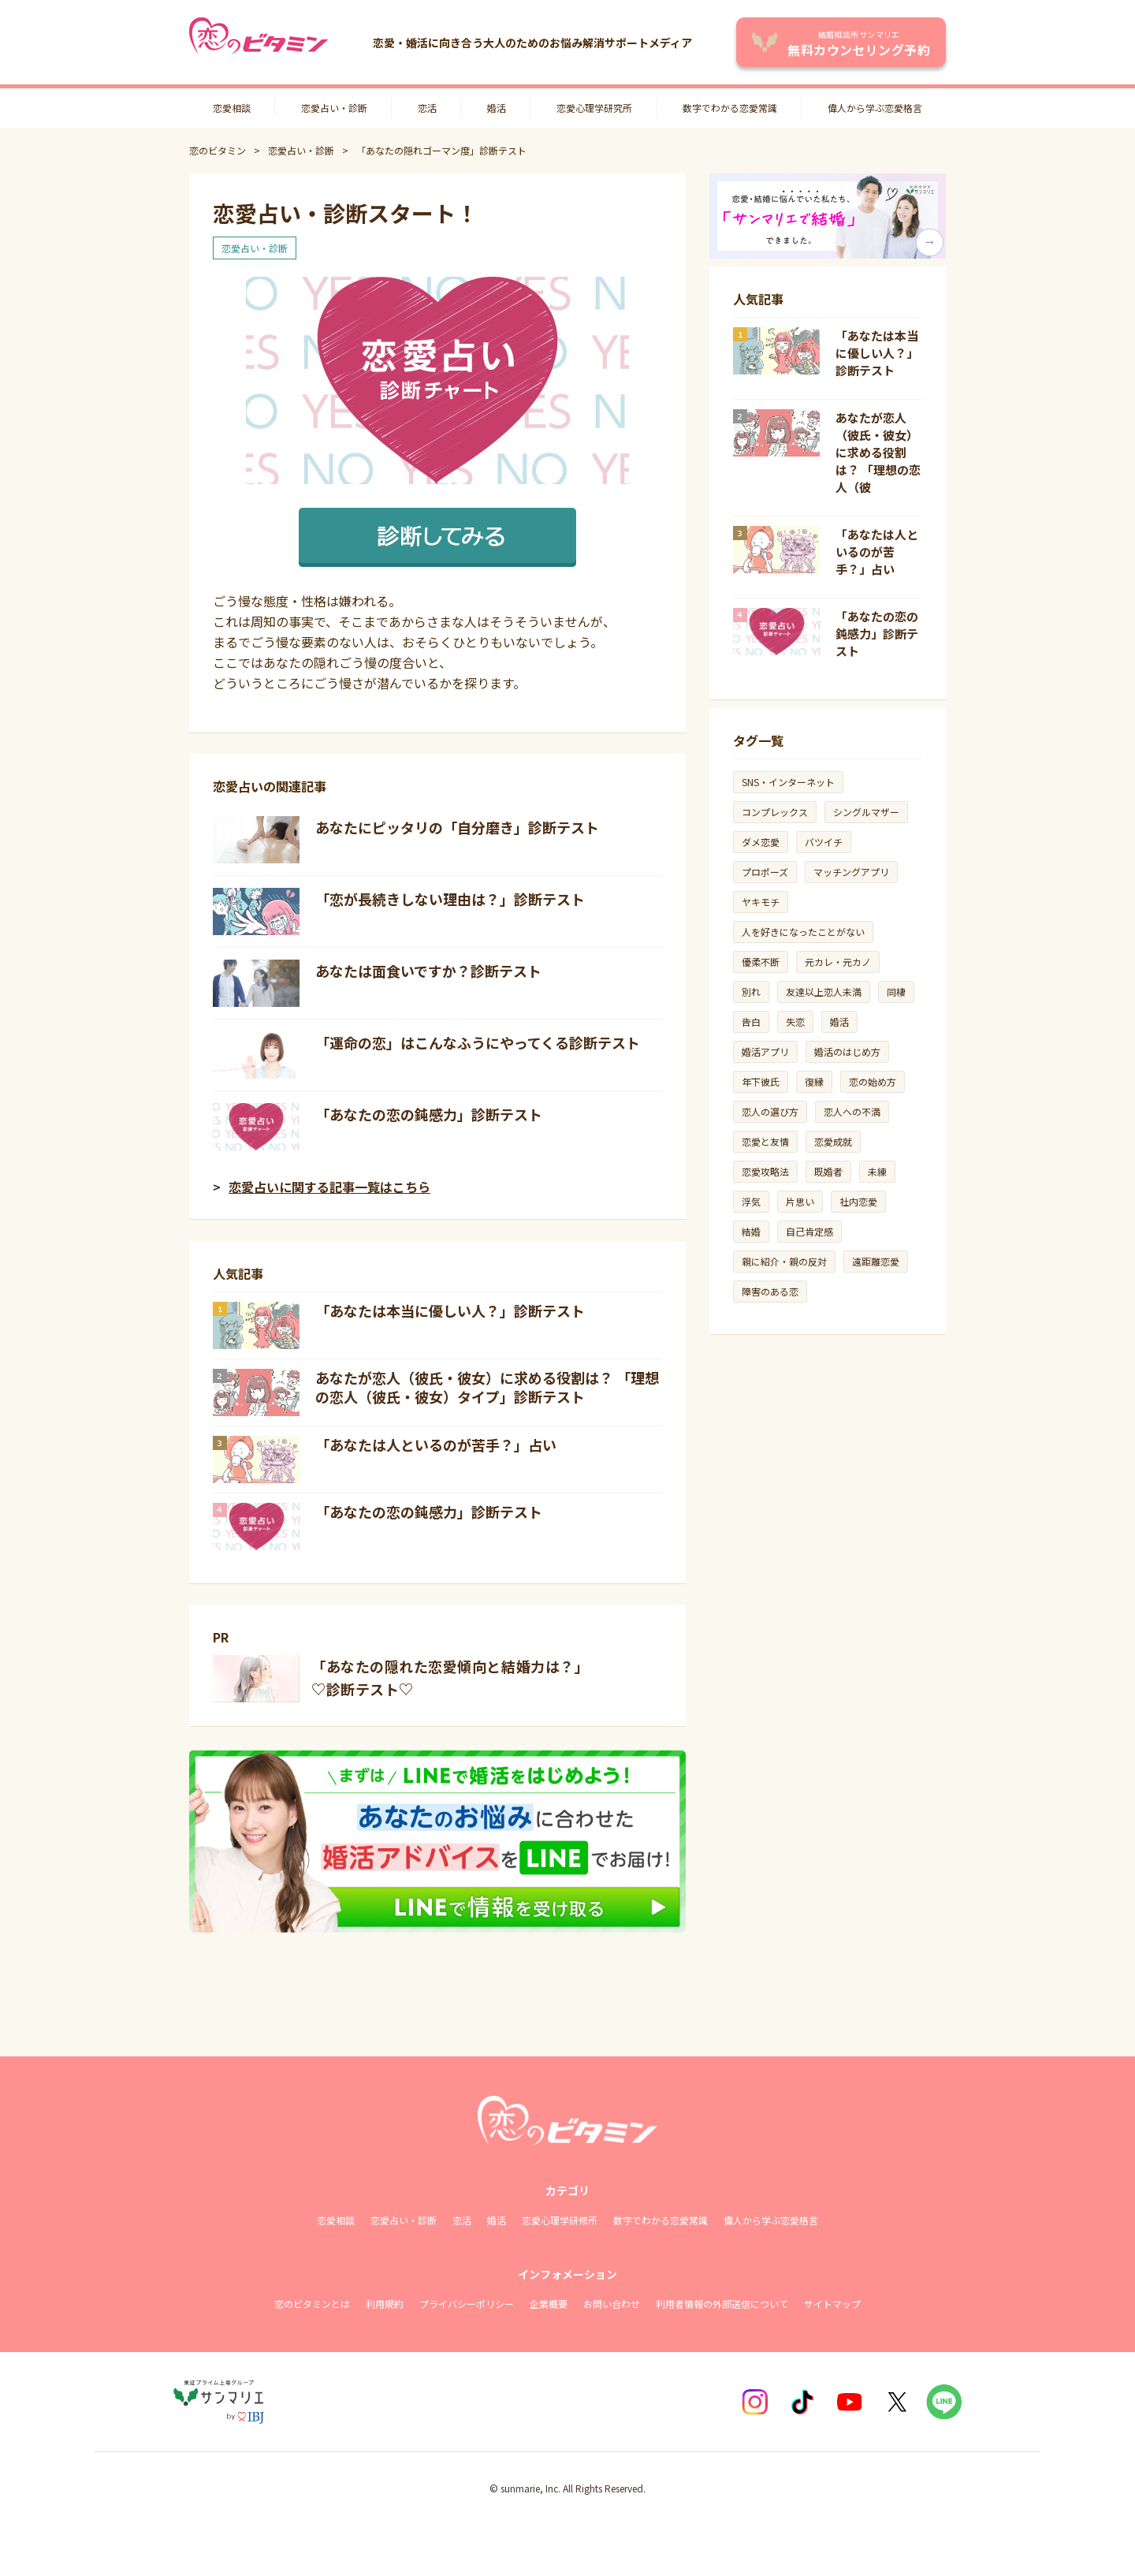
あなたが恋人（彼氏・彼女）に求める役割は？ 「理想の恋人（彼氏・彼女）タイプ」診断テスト (487, 1387)
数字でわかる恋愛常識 (730, 107)
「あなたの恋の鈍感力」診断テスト (428, 1114)
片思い (800, 1201)
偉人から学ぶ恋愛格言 (875, 107)
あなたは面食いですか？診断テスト (428, 970)
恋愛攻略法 (765, 1171)
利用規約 (385, 2303)
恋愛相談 (232, 107)
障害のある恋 (770, 1291)
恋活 (427, 107)
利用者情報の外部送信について (722, 2303)
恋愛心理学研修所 (559, 2220)
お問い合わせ (611, 2303)
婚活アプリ (765, 1051)
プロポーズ (765, 871)
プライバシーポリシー (466, 2303)
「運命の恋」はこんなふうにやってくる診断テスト (477, 1042)
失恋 (795, 1021)
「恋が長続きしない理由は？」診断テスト (450, 899)
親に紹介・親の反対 (784, 1261)
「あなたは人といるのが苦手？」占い (435, 1444)
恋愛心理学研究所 (594, 107)
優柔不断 (761, 961)
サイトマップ (832, 2303)
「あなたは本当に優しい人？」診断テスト (450, 1310)
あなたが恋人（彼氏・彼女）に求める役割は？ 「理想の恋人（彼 (878, 452)
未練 (877, 1171)
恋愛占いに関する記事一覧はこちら (329, 1186)
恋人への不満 (852, 1111)
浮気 (751, 1201)
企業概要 (549, 2303)
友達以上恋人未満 (823, 991)
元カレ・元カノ (838, 961)
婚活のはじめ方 (847, 1051)
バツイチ (824, 841)
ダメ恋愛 (761, 841)
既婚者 (828, 1171)
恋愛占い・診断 (334, 107)
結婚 (751, 1231)
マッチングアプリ (851, 871)
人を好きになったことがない (803, 931)
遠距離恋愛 (875, 1261)
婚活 (496, 107)
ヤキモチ (761, 901)
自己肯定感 (809, 1231)
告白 (751, 1021)
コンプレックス (775, 811)
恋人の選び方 (770, 1111)
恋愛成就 (833, 1141)
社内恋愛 (858, 1201)
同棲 (896, 991)
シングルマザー (866, 811)
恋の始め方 (872, 1081)
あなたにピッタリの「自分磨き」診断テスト (457, 827)
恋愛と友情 (765, 1141)
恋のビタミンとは (312, 2303)
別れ (751, 991)
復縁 (814, 1081)
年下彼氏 (761, 1081)
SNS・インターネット (788, 781)
